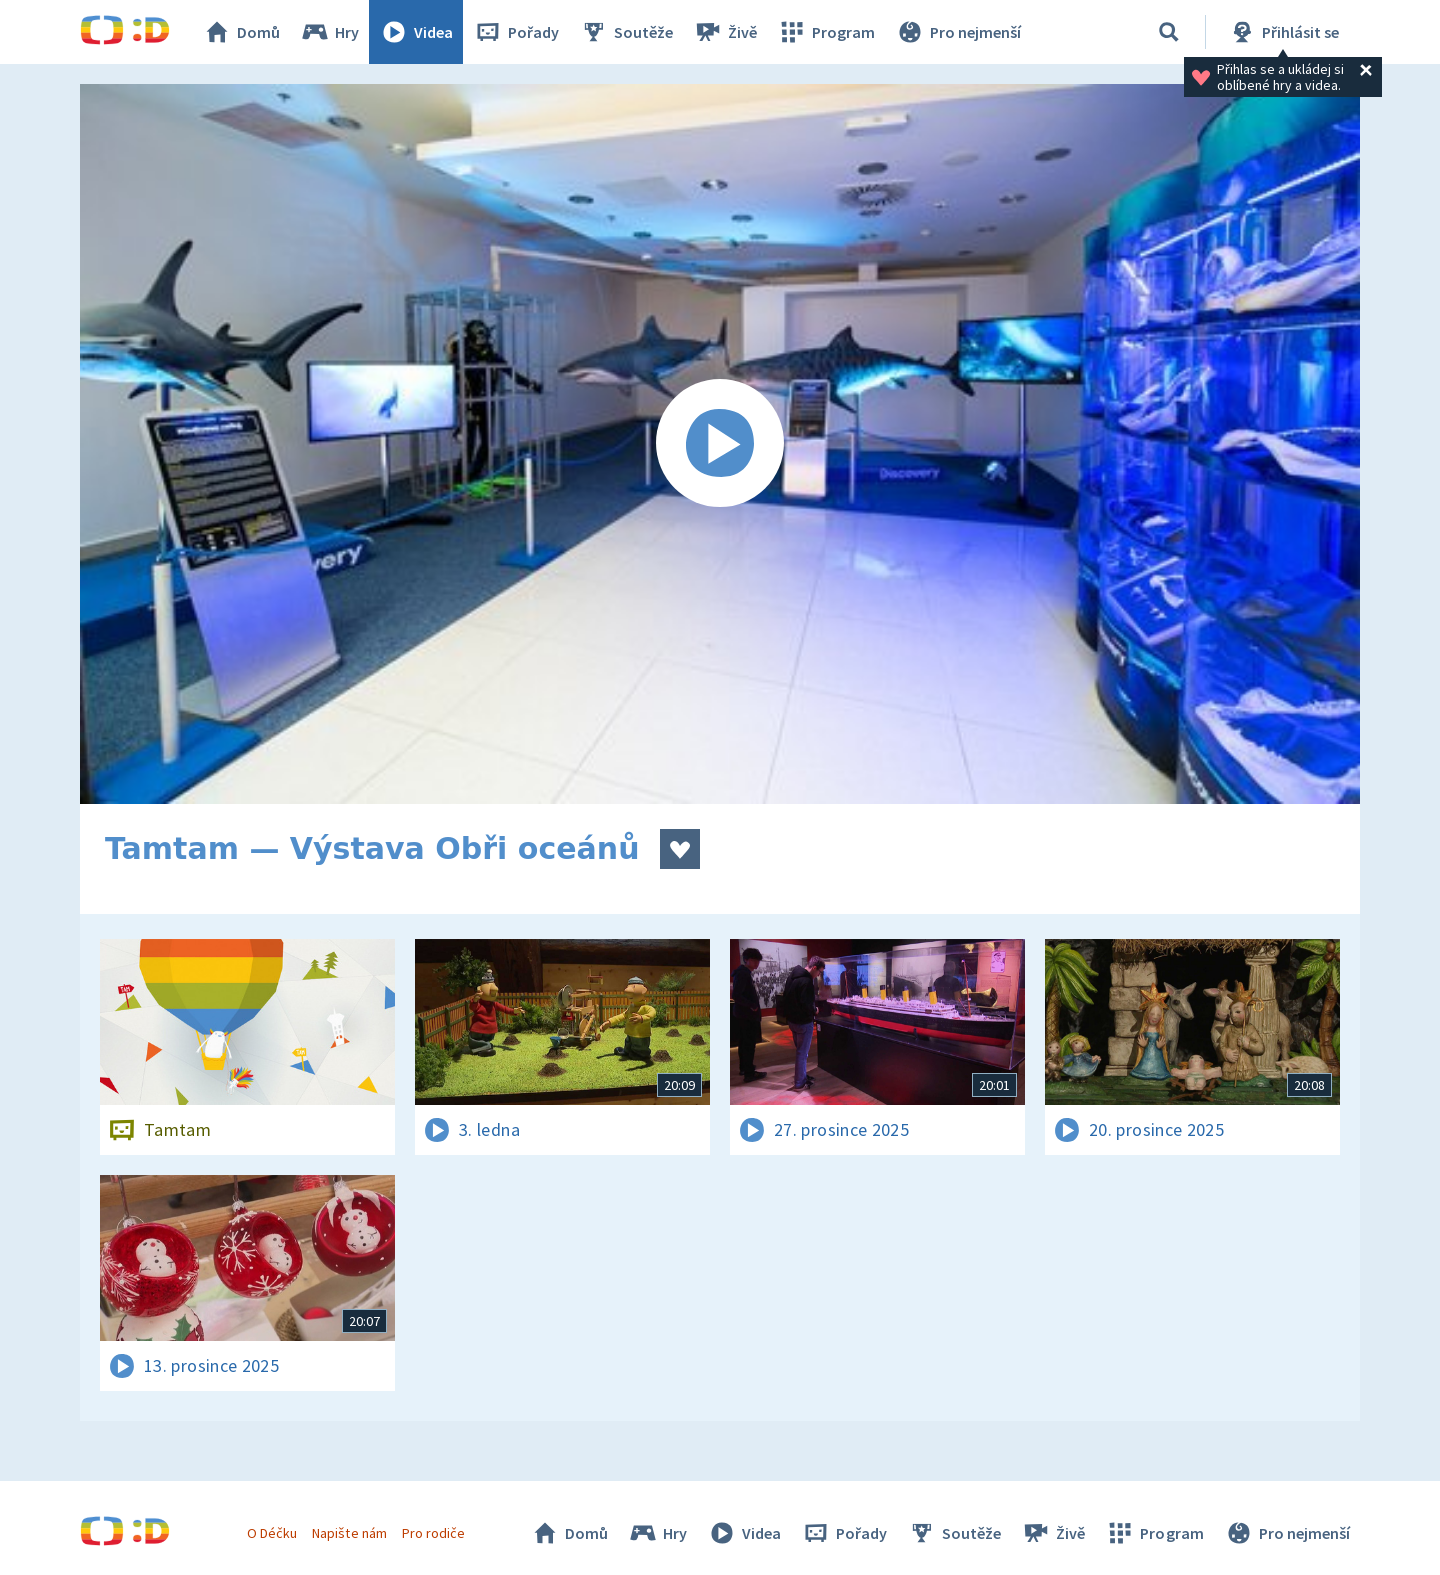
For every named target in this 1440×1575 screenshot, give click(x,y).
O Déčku (272, 1533)
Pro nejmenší (958, 32)
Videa (416, 32)
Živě (725, 32)
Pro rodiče (433, 1533)
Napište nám (349, 1533)
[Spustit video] (720, 444)
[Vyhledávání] (1169, 32)
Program (826, 32)
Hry (329, 32)
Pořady (516, 32)
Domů (241, 32)
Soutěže (626, 32)
